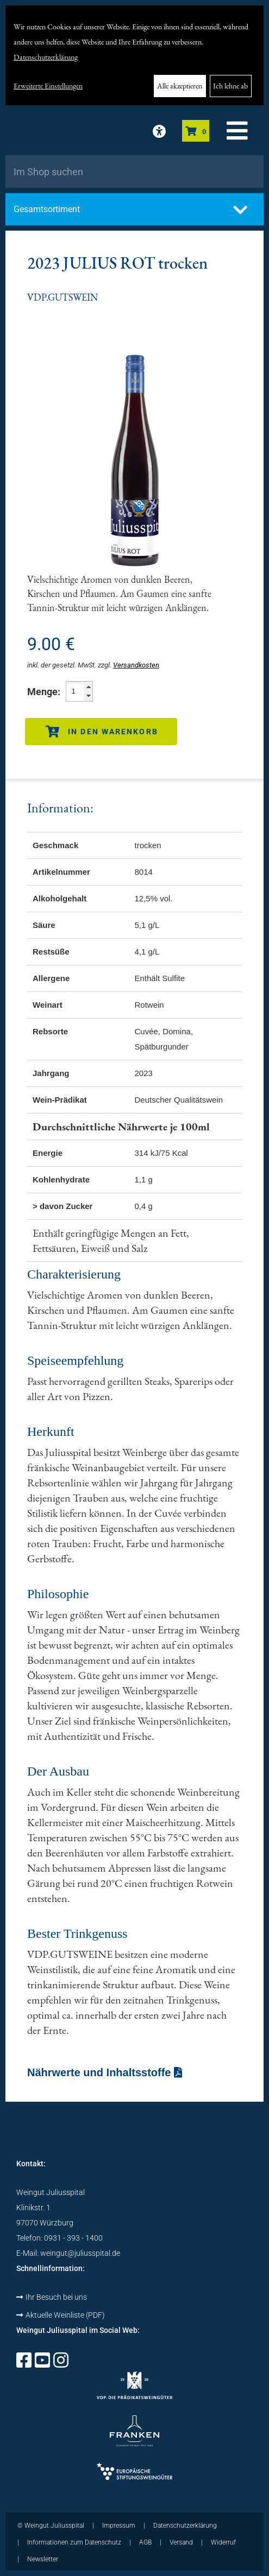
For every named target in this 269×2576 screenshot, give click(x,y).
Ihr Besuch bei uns (51, 2297)
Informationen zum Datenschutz (74, 2542)
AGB (145, 2542)
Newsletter (42, 2559)
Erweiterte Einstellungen (48, 86)
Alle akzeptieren (179, 86)
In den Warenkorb (102, 731)
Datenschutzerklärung (46, 57)
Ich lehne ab (230, 86)
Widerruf (223, 2542)
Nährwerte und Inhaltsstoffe (104, 2072)
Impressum (118, 2525)
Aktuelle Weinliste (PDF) (60, 2315)
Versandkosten (136, 665)
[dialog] (134, 55)
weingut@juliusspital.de (80, 2253)
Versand (181, 2542)
